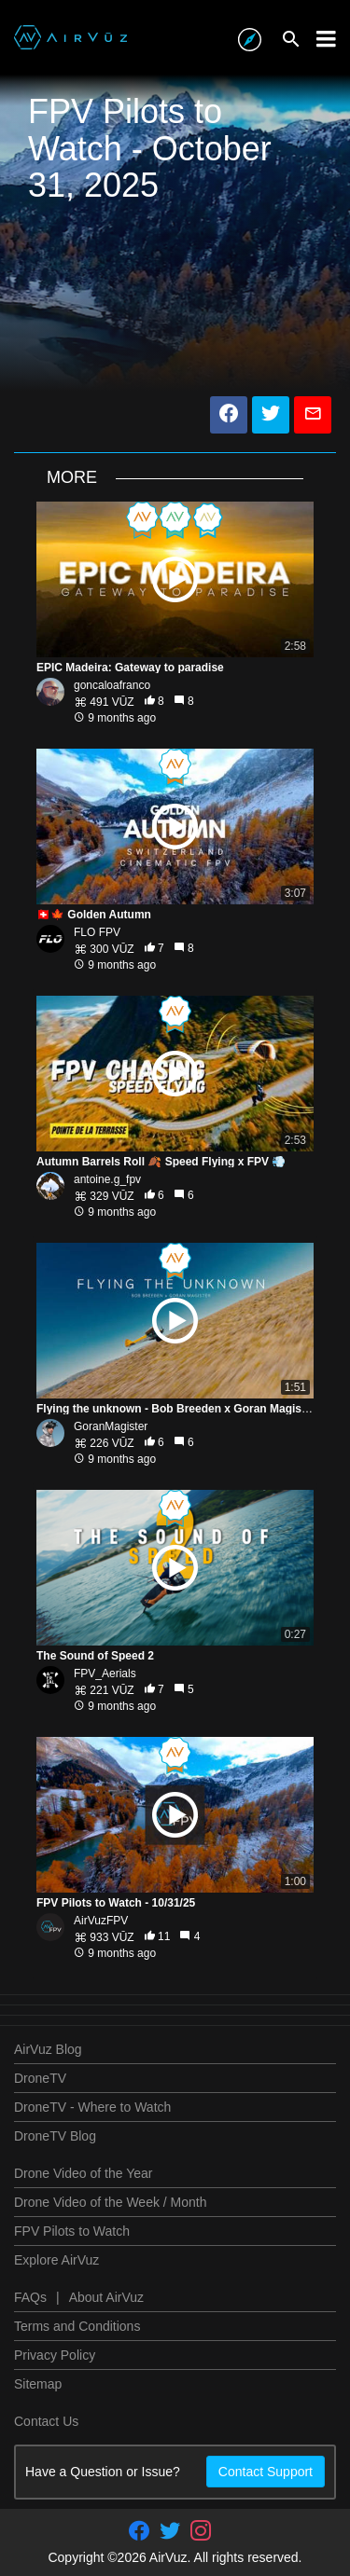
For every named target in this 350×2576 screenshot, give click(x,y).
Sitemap (38, 2383)
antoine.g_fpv (107, 1179)
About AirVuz (106, 2297)
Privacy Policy (54, 2355)
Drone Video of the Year (83, 2173)
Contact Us (46, 2421)
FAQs (30, 2297)
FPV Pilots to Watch (72, 2231)
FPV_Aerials (105, 1673)
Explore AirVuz (56, 2259)
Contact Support (265, 2471)
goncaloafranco (112, 685)
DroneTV (40, 2078)
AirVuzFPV (101, 1920)
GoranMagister (110, 1426)
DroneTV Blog (55, 2135)
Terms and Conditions (77, 2326)
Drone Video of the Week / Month (110, 2202)
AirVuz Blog (48, 2049)
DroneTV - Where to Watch (92, 2107)
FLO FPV (97, 932)
